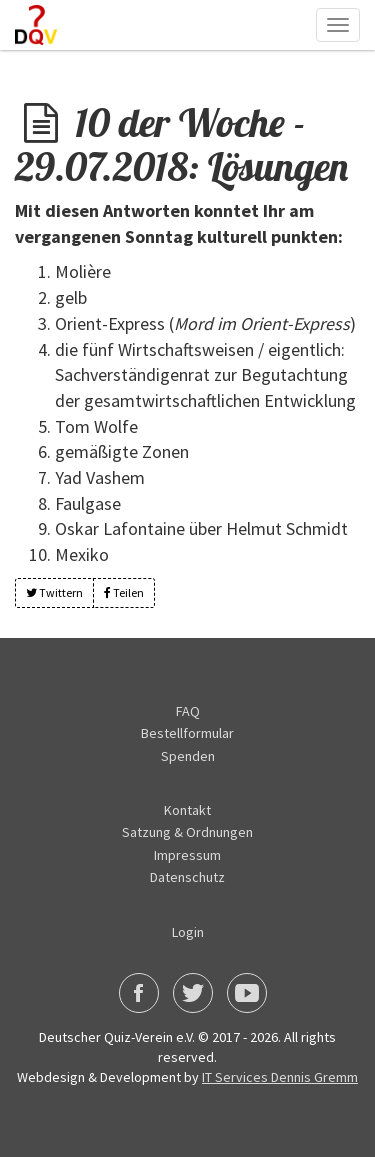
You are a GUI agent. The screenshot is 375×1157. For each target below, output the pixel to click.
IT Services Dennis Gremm (280, 1077)
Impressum (187, 855)
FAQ (188, 711)
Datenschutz (187, 877)
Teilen (124, 592)
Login (188, 932)
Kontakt (187, 810)
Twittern (54, 592)
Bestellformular (187, 733)
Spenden (188, 756)
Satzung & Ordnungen (187, 832)
